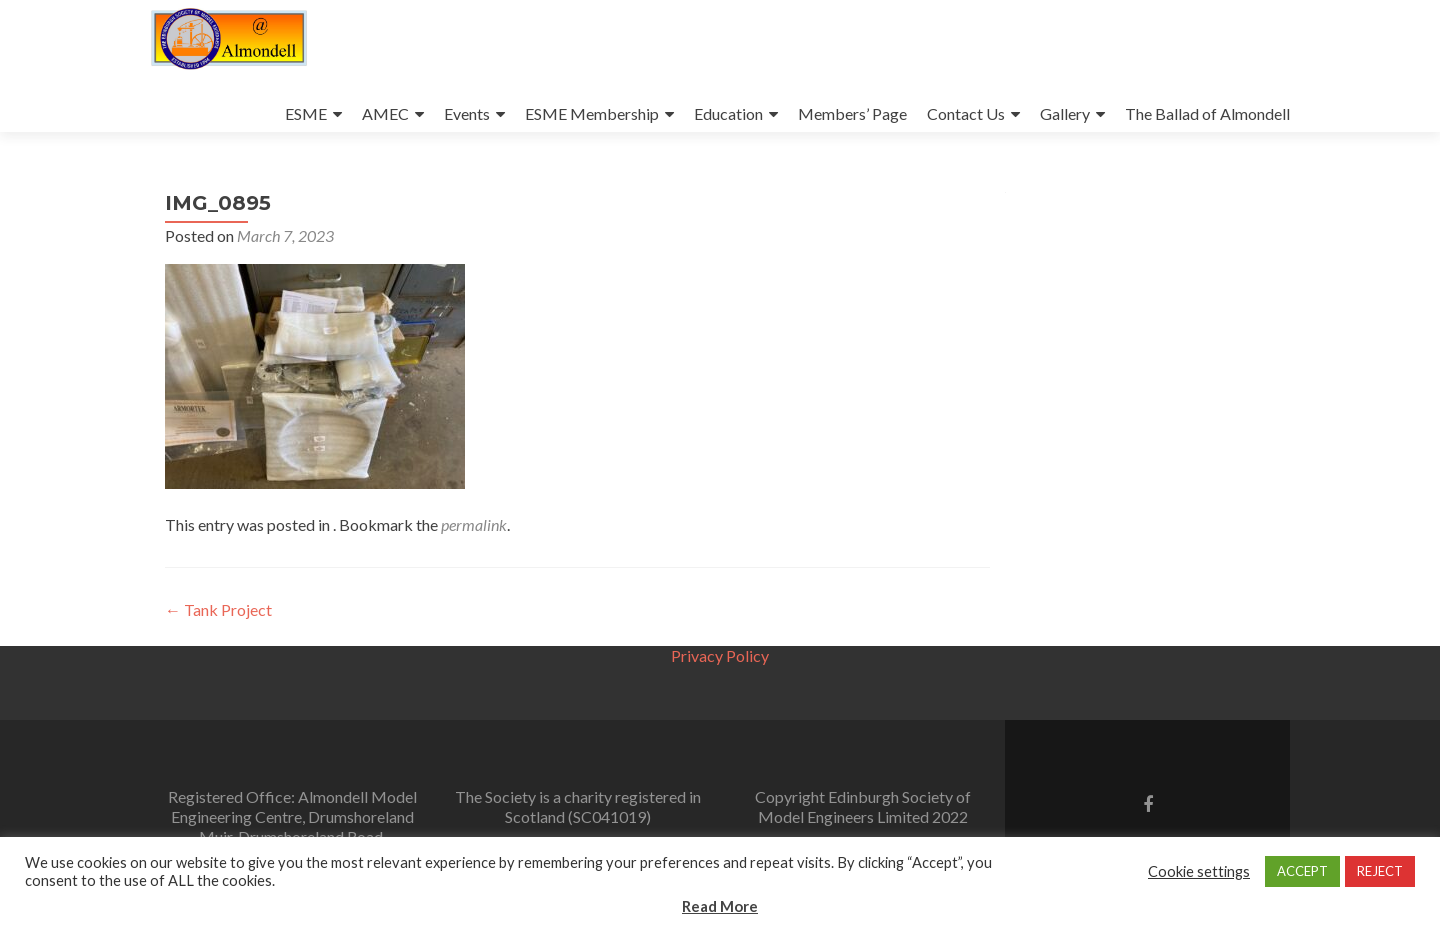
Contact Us (966, 113)
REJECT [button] (1380, 871)
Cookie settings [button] (1199, 871)
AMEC (385, 113)
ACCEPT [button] (1302, 871)
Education (728, 113)
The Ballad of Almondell (1207, 113)
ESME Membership (592, 113)
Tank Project (218, 609)
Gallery (1065, 113)
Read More (720, 906)
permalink (474, 524)
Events (467, 113)
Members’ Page (852, 113)
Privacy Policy (720, 655)
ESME (306, 113)
